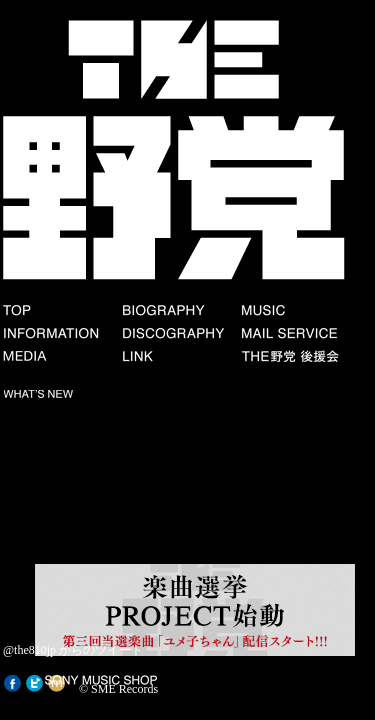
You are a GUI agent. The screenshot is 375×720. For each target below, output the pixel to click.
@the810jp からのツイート (73, 650)
